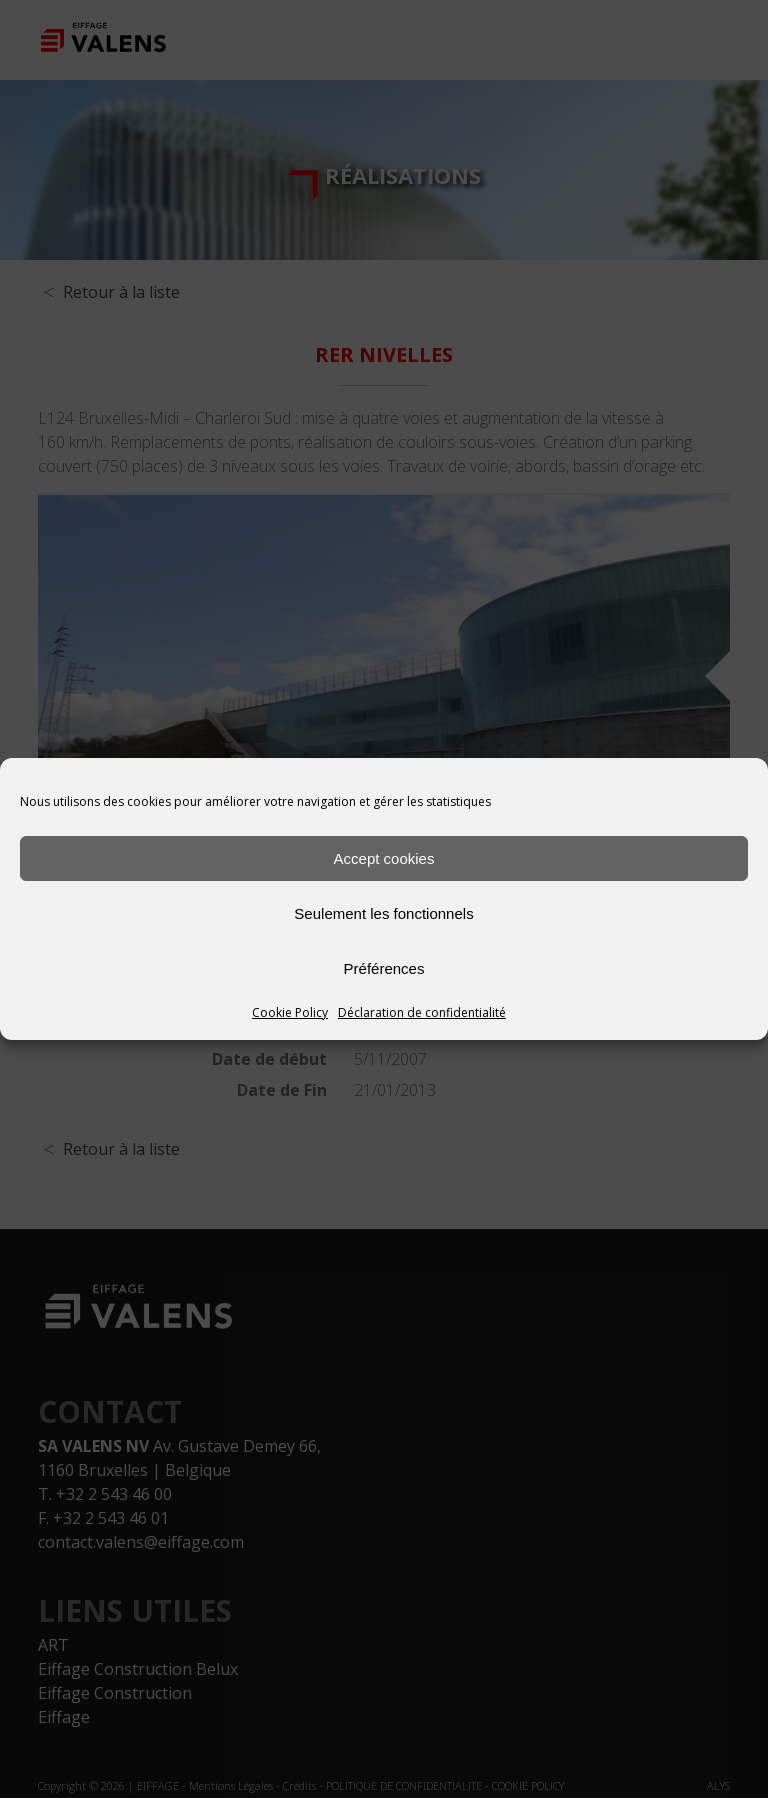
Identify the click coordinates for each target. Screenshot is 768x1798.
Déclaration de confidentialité (422, 1012)
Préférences (384, 968)
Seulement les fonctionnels (383, 913)
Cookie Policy (290, 1012)
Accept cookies (384, 858)
